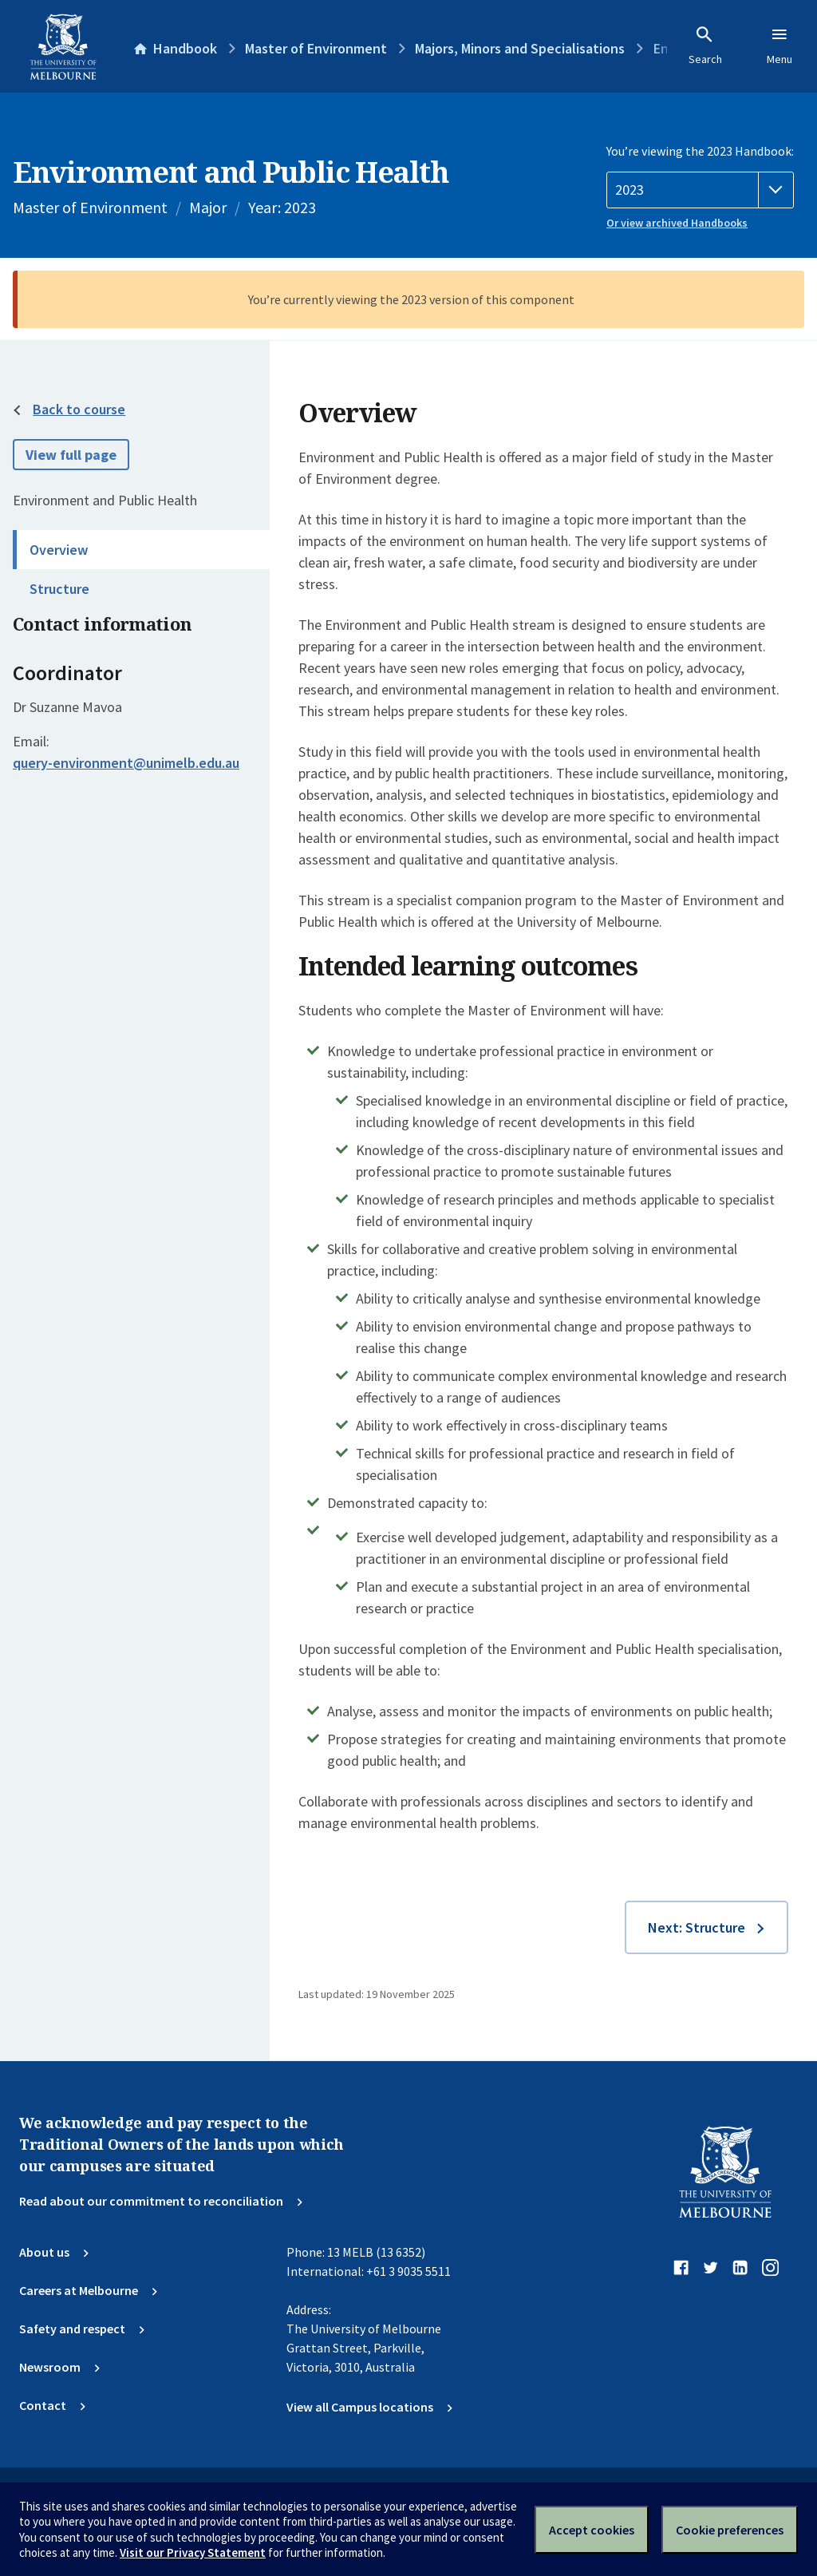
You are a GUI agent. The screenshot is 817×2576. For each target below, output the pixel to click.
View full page (71, 454)
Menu (779, 45)
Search (705, 45)
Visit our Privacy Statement (193, 2552)
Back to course (79, 409)
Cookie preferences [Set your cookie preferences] (729, 2530)
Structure (59, 589)
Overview (59, 549)
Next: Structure (696, 1927)
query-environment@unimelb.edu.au (126, 763)
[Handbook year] (700, 190)
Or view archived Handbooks (677, 223)
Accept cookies (591, 2530)
